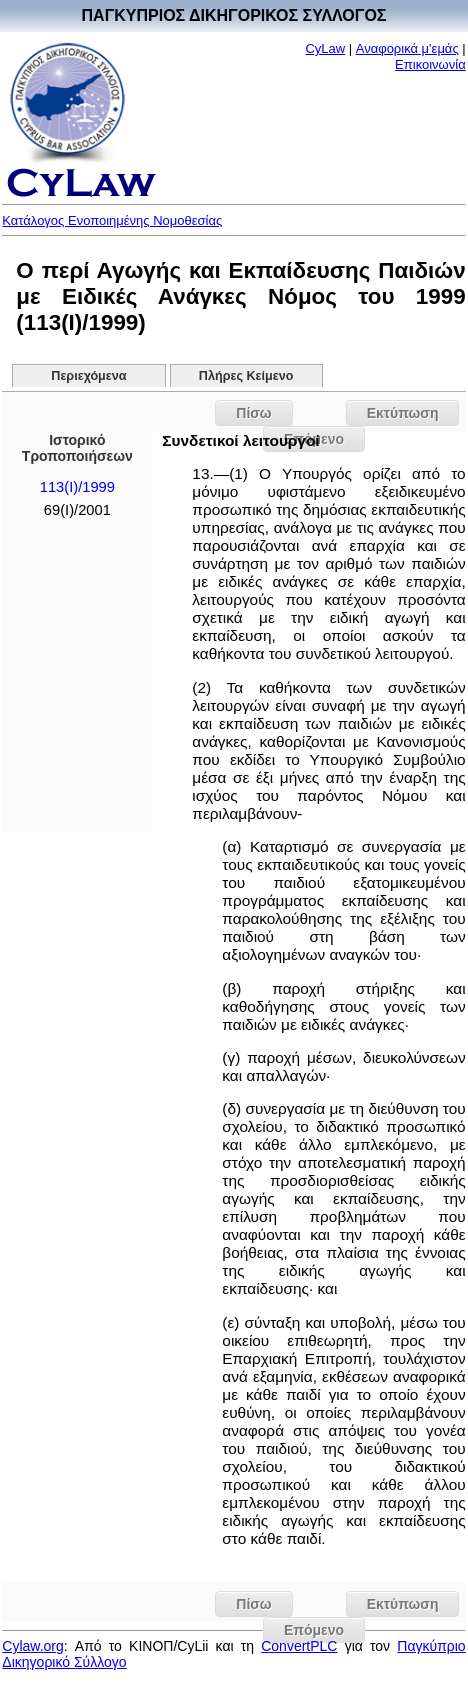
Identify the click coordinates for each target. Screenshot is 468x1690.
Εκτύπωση (403, 413)
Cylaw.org (32, 1646)
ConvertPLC (299, 1646)
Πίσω (253, 413)
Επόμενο (314, 1630)
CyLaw (325, 48)
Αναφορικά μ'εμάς (407, 48)
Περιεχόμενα (88, 376)
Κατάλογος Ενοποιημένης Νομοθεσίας (112, 220)
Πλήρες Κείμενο (246, 376)
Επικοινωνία (430, 64)
